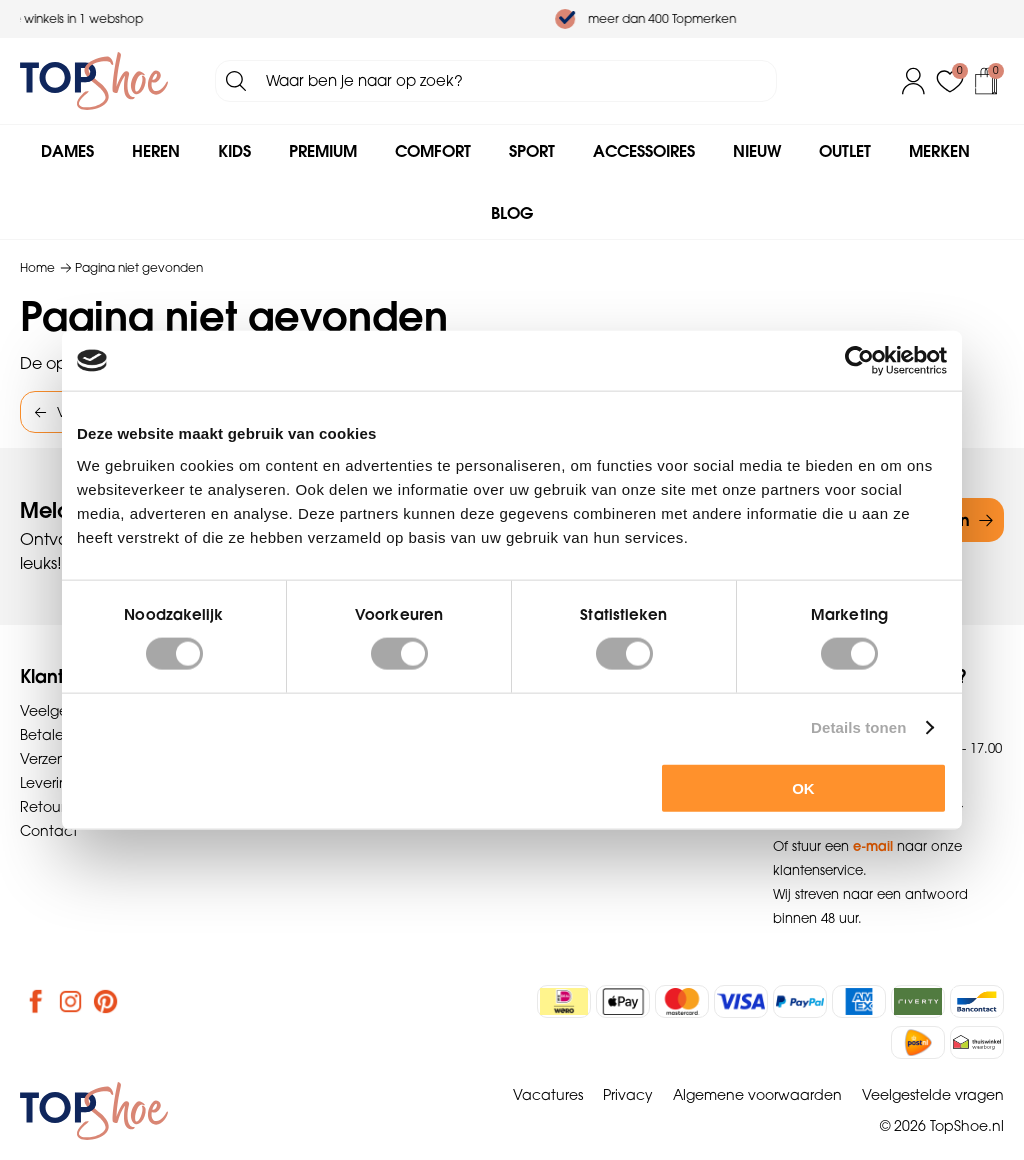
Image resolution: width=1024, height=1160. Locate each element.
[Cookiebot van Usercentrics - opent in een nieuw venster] (859, 361)
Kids (234, 151)
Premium (323, 151)
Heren (156, 151)
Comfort (433, 151)
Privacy (628, 1095)
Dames (67, 151)
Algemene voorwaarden (757, 1095)
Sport (532, 151)
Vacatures (548, 1095)
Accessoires (644, 151)
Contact (49, 831)
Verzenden (57, 759)
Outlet (845, 151)
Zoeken (236, 81)
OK (803, 787)
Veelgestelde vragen (933, 1095)
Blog (512, 213)
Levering (48, 783)
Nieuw (757, 151)
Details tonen (858, 727)
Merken (939, 151)
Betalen (46, 735)
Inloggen (914, 81)
